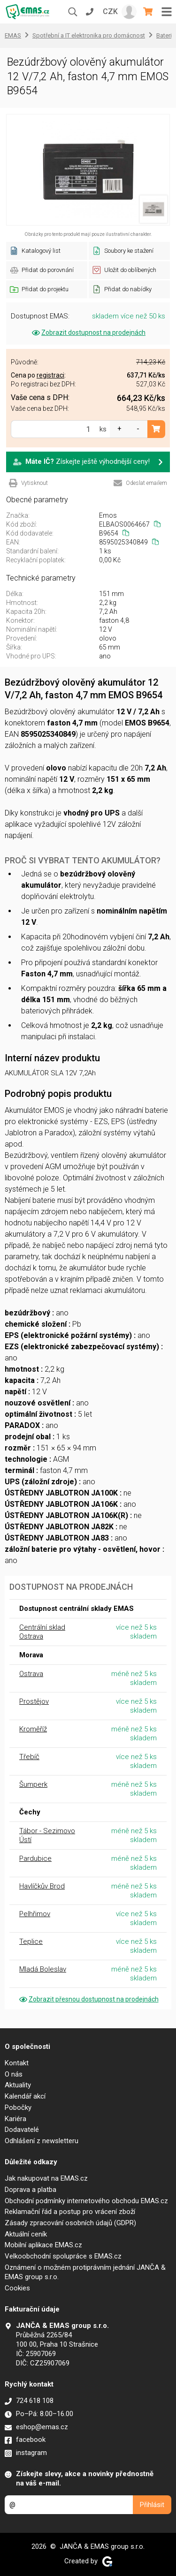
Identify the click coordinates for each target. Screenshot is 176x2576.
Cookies (17, 2288)
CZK (110, 11)
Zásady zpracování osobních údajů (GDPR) (70, 2223)
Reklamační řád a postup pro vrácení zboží (70, 2211)
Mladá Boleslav (42, 1969)
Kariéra (15, 2119)
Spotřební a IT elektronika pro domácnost (88, 35)
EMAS (13, 35)
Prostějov (34, 1701)
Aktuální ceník (26, 2234)
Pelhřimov (34, 1914)
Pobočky (18, 2107)
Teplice (31, 1941)
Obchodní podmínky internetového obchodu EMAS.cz (86, 2201)
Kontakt (17, 2063)
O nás (14, 2074)
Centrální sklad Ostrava (42, 1631)
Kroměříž (33, 1729)
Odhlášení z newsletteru (41, 2141)
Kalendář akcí (25, 2096)
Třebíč (29, 1757)
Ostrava (31, 1673)
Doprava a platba (30, 2189)
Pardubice (35, 1858)
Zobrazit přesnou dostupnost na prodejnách (88, 1999)
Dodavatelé (22, 2129)
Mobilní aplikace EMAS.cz (43, 2245)
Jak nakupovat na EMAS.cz (46, 2178)
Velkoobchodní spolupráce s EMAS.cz (63, 2256)
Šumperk (33, 1784)
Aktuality (18, 2085)
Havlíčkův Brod (42, 1886)
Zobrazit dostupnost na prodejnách (88, 332)
